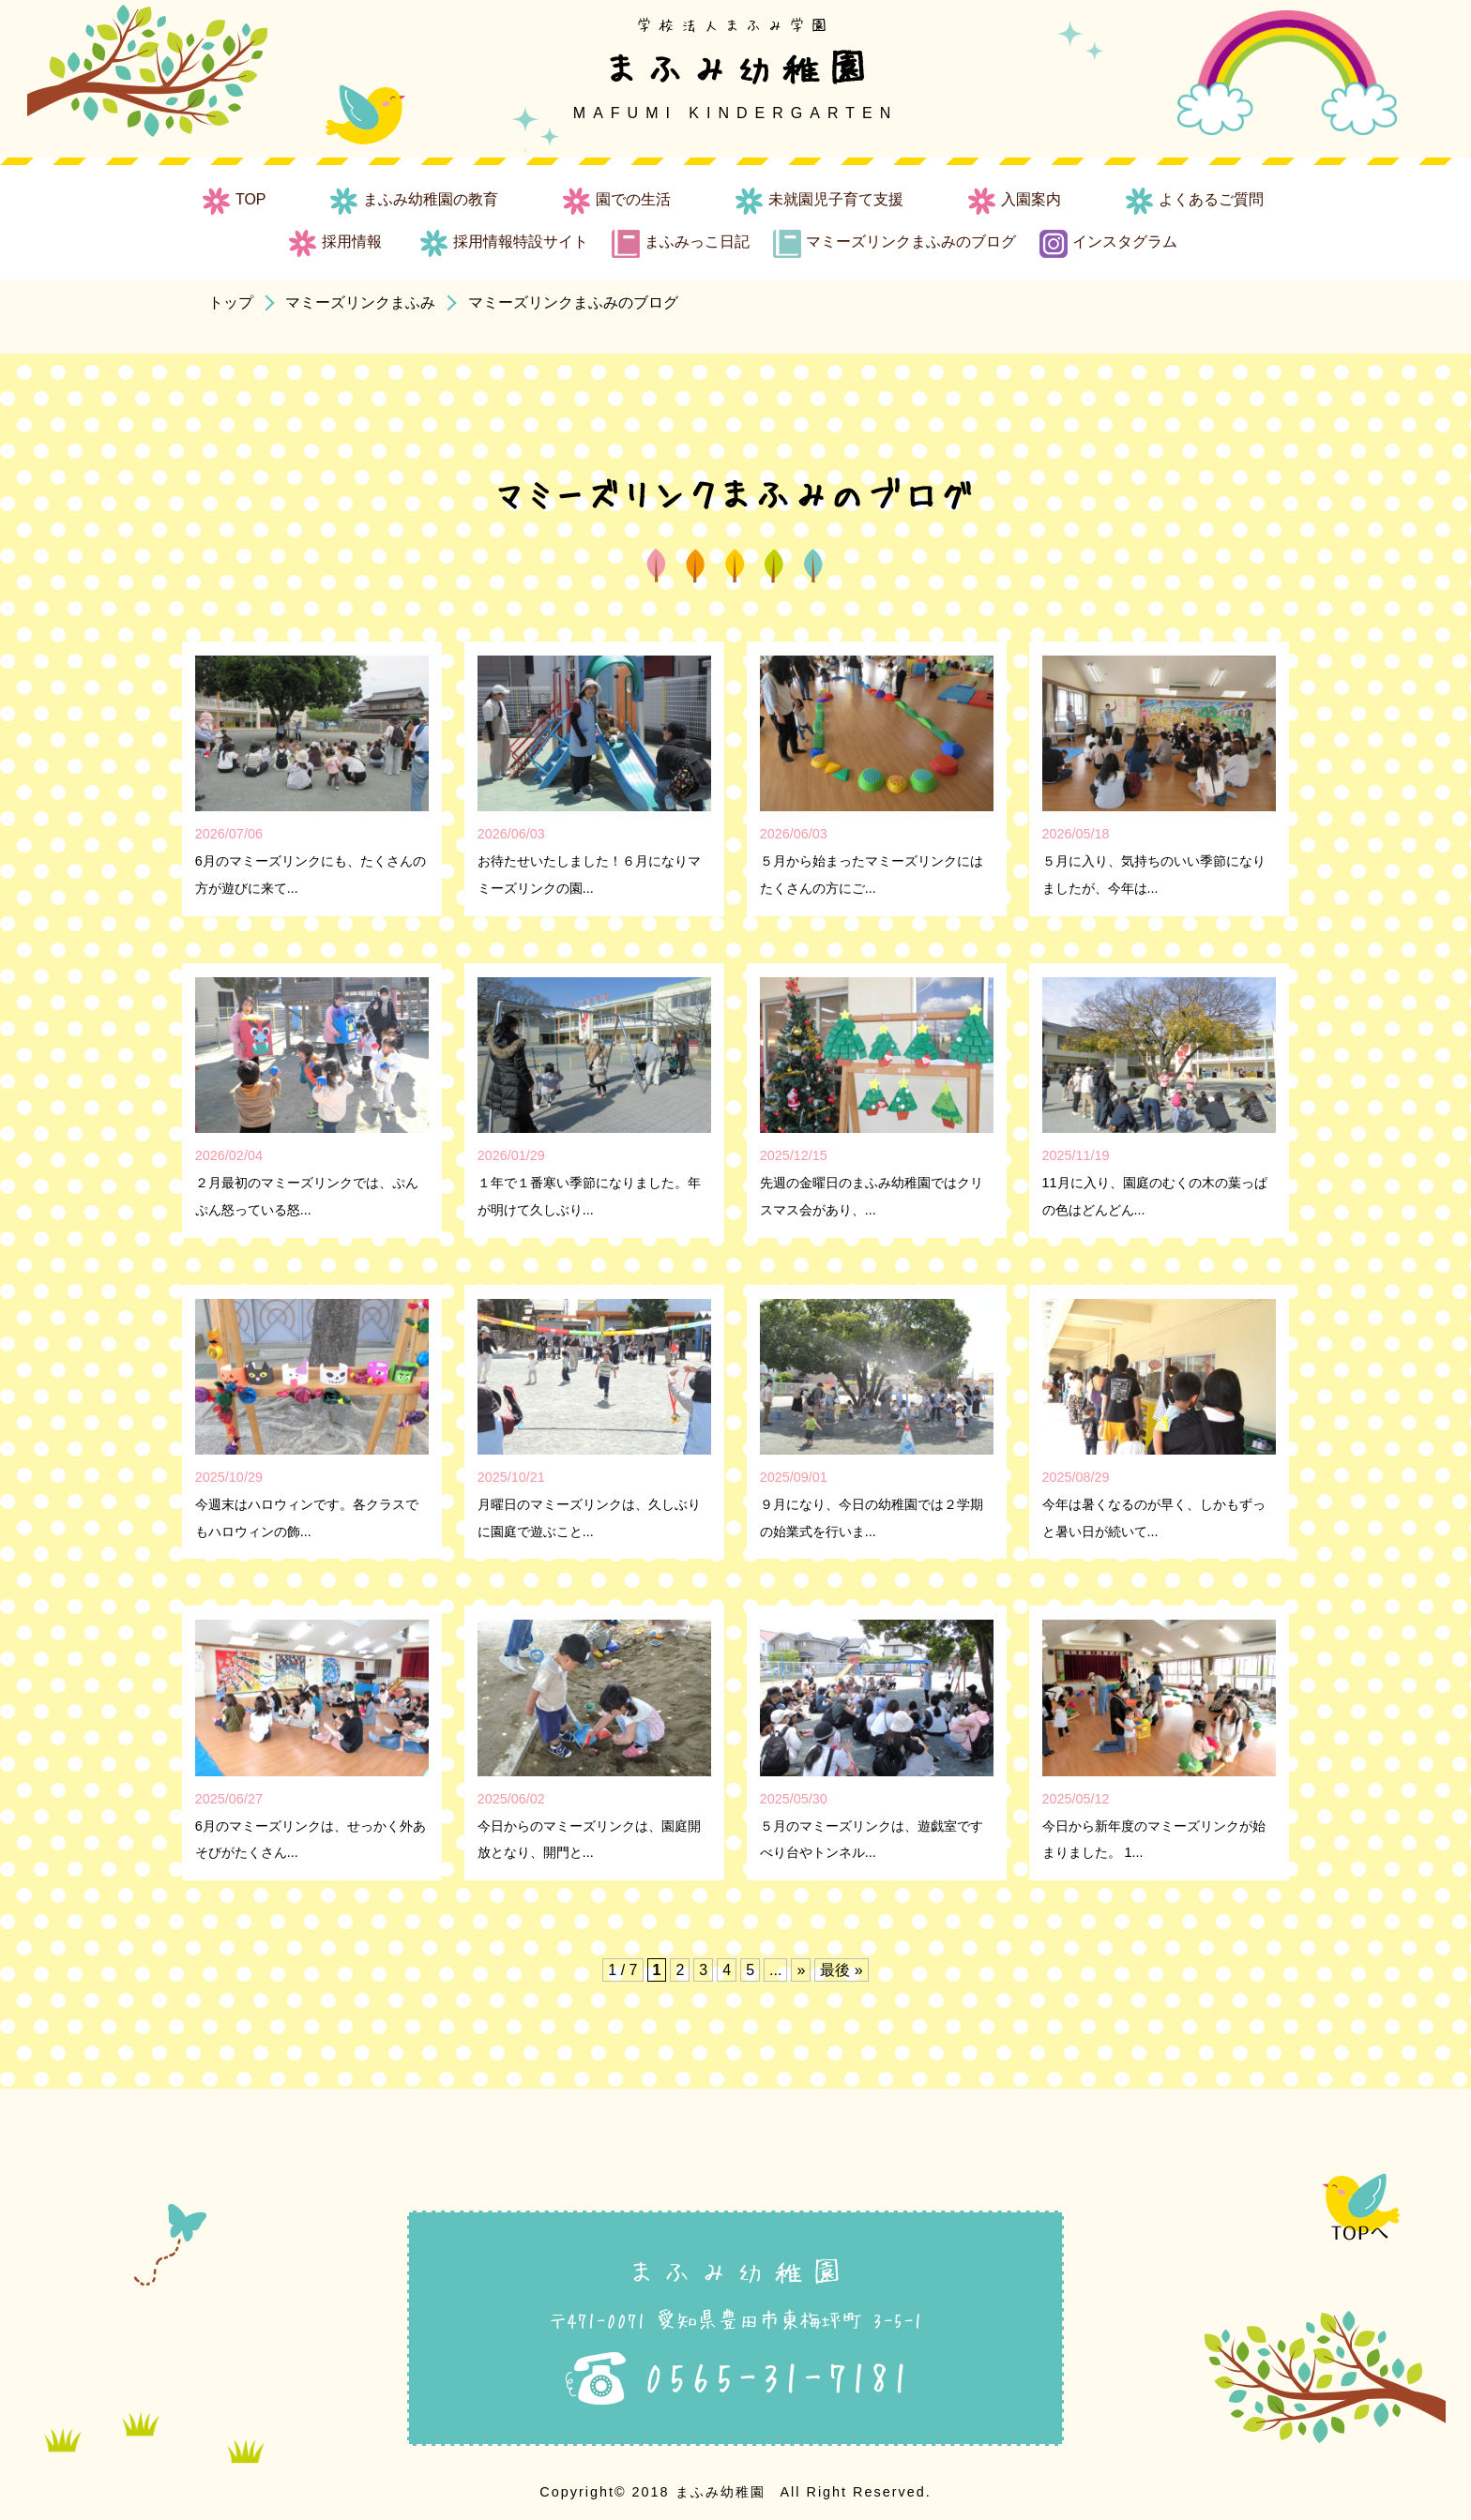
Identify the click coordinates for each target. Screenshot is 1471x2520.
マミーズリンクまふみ (360, 302)
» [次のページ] (800, 1970)
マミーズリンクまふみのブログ (573, 302)
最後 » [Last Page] (841, 1970)
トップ (230, 302)
